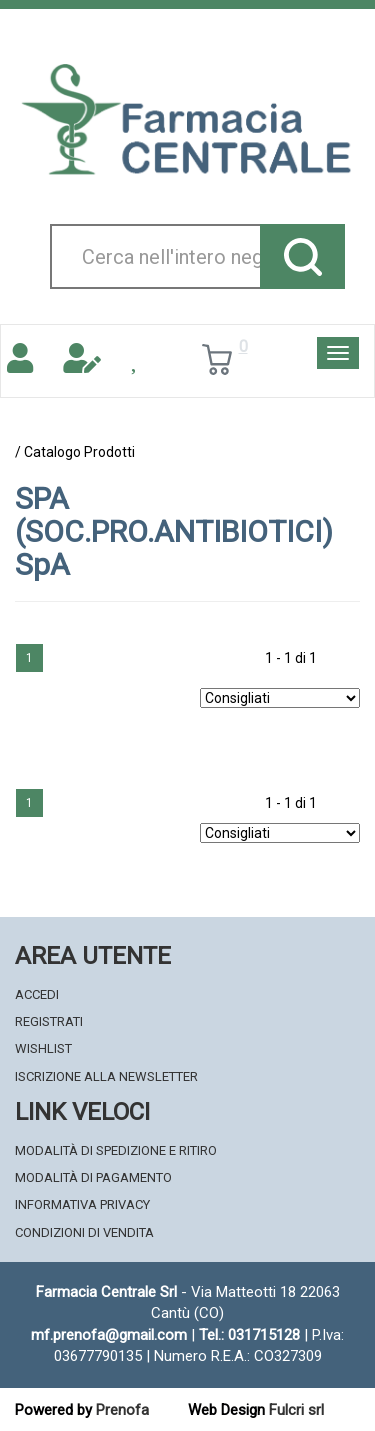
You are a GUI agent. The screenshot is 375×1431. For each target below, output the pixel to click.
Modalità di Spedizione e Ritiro (116, 1150)
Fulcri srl (296, 1410)
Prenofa (122, 1410)
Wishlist (43, 1048)
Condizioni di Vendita (84, 1232)
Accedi (37, 994)
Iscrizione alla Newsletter (106, 1076)
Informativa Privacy (82, 1204)
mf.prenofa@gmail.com (109, 1335)
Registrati (49, 1021)
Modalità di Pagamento (93, 1177)
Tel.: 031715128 (249, 1335)
